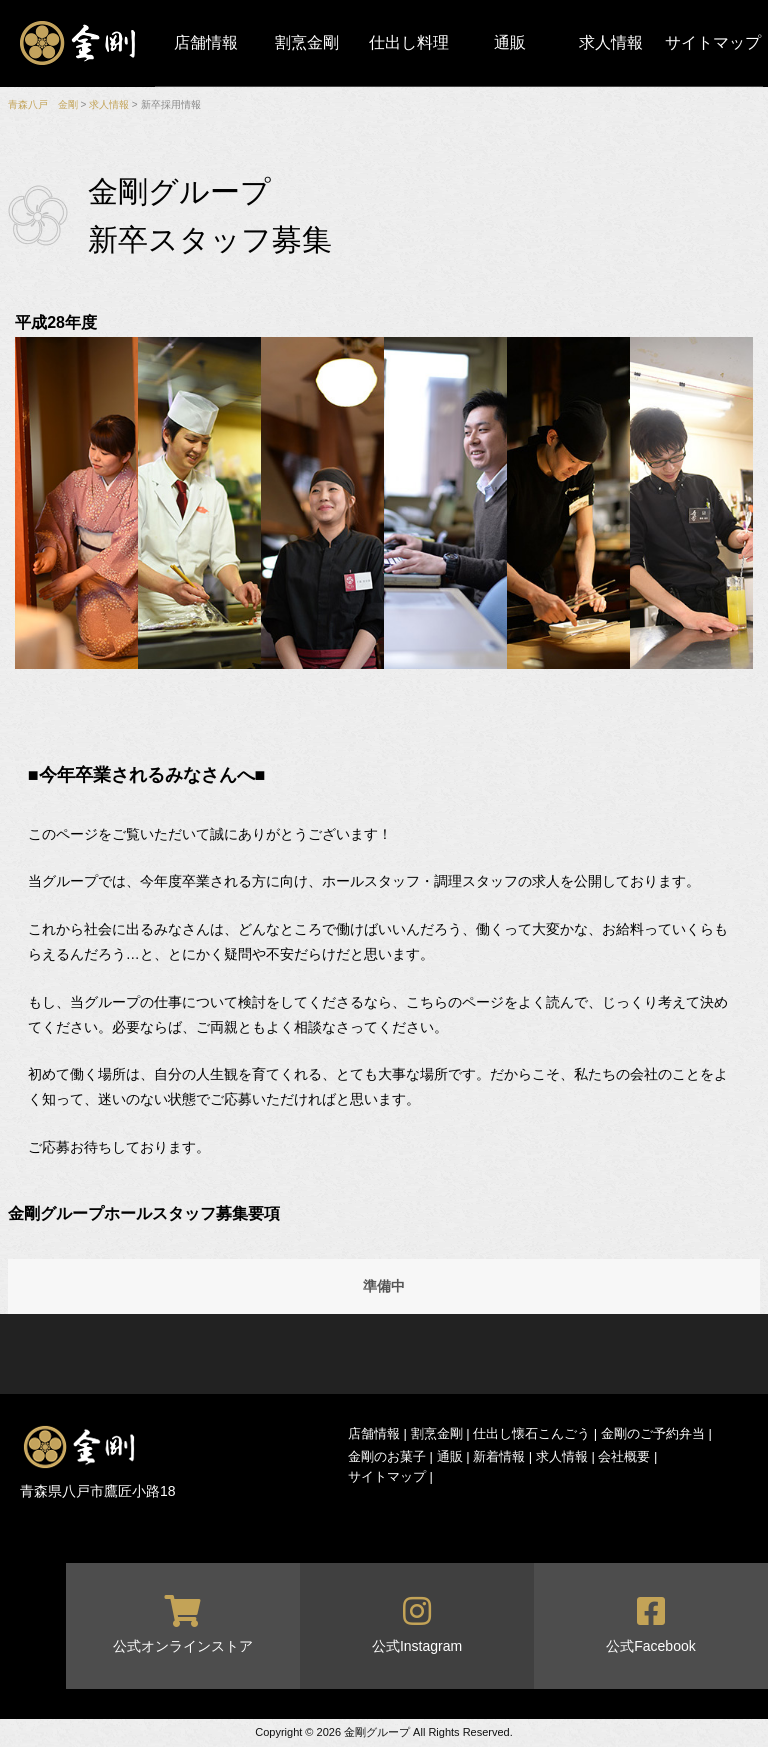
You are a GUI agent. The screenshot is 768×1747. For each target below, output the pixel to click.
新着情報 (499, 1456)
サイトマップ (713, 42)
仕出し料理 (409, 42)
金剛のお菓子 (387, 1456)
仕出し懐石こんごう (531, 1433)
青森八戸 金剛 (43, 104)
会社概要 (624, 1456)
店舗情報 (206, 42)
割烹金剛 (307, 42)
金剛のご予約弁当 (653, 1433)
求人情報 (611, 42)
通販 (510, 42)
